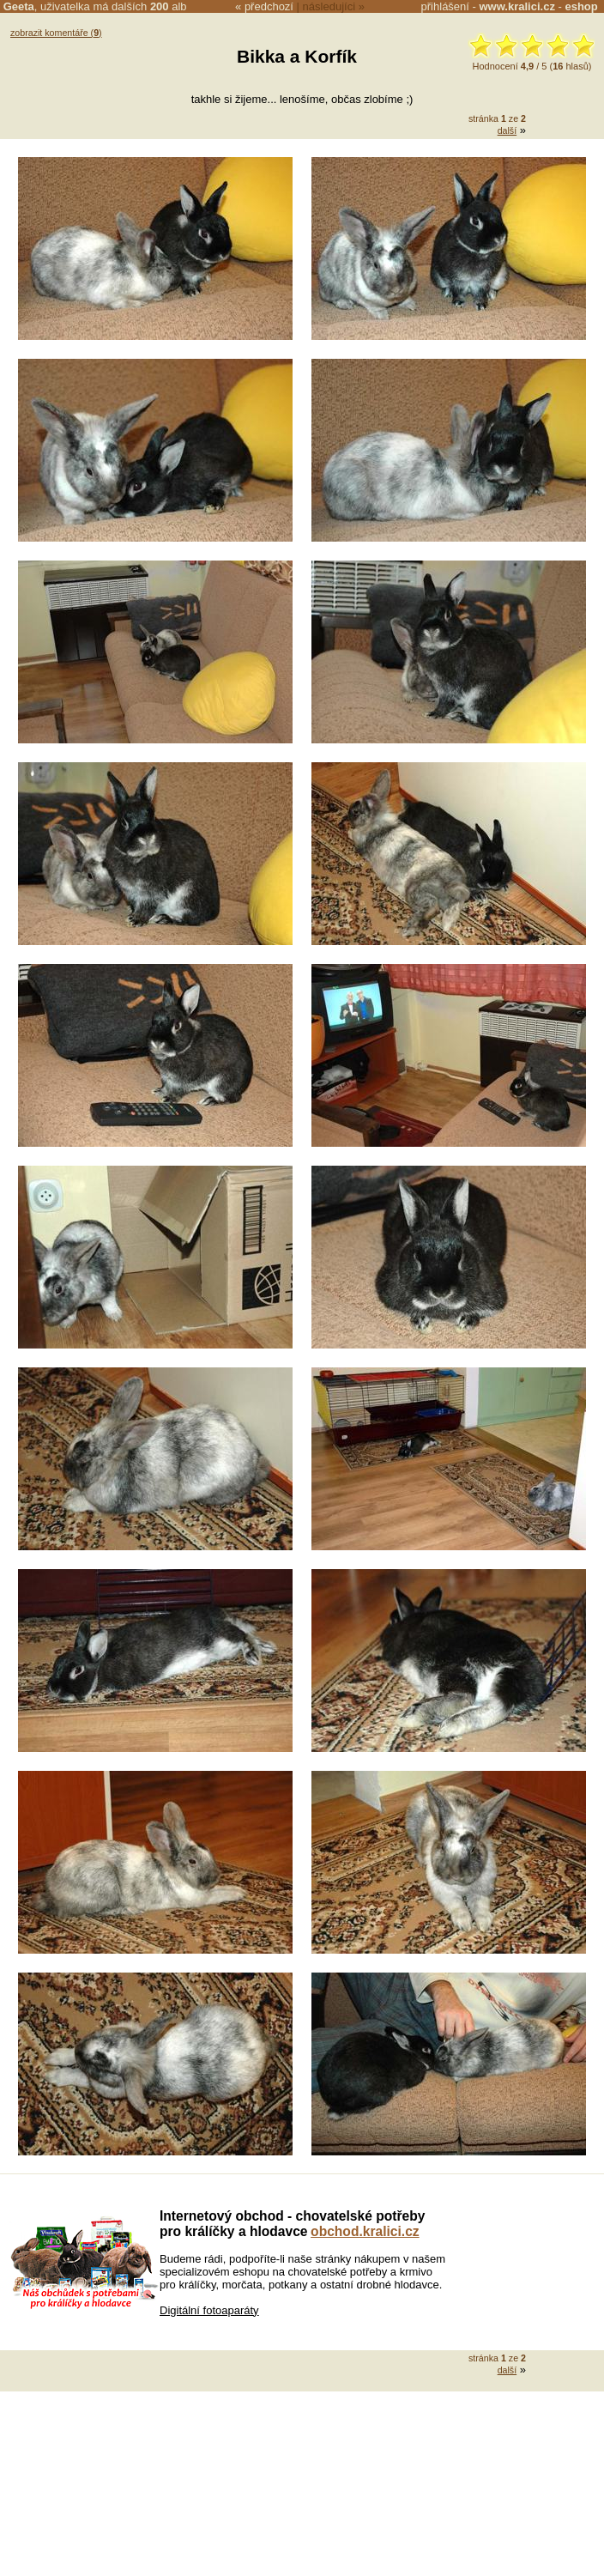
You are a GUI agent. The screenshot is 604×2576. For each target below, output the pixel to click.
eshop (581, 6)
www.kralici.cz (517, 6)
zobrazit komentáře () (56, 32)
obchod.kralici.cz (365, 2231)
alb (168, 6)
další (507, 130)
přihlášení (445, 6)
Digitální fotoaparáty (209, 2310)
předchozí (269, 6)
